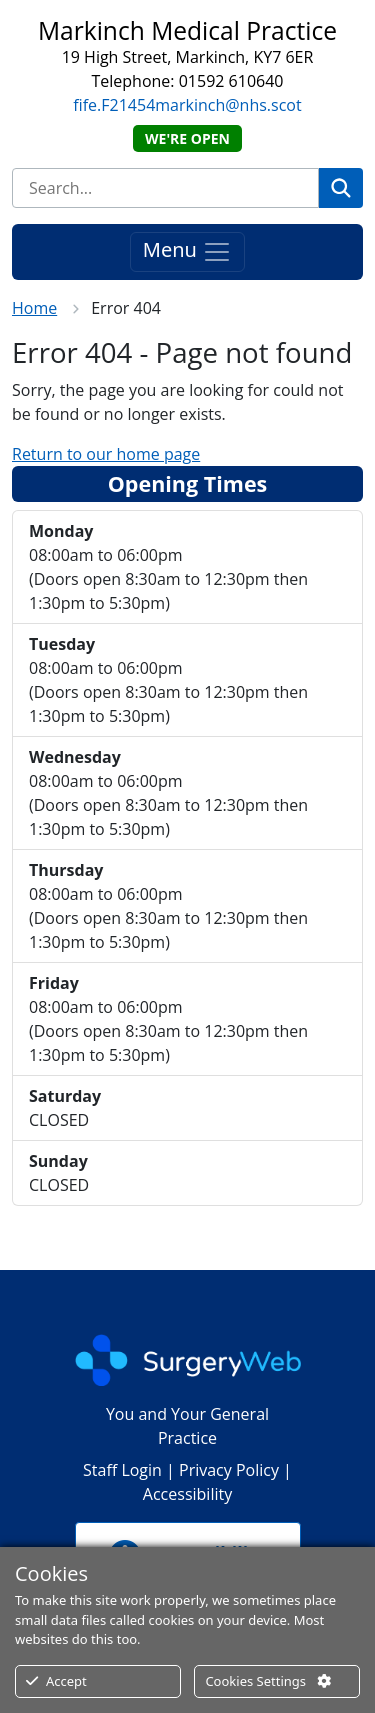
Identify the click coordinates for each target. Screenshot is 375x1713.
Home (34, 308)
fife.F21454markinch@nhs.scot (187, 105)
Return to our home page (106, 454)
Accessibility (187, 1494)
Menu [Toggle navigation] (187, 252)
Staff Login (122, 1470)
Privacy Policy (229, 1470)
